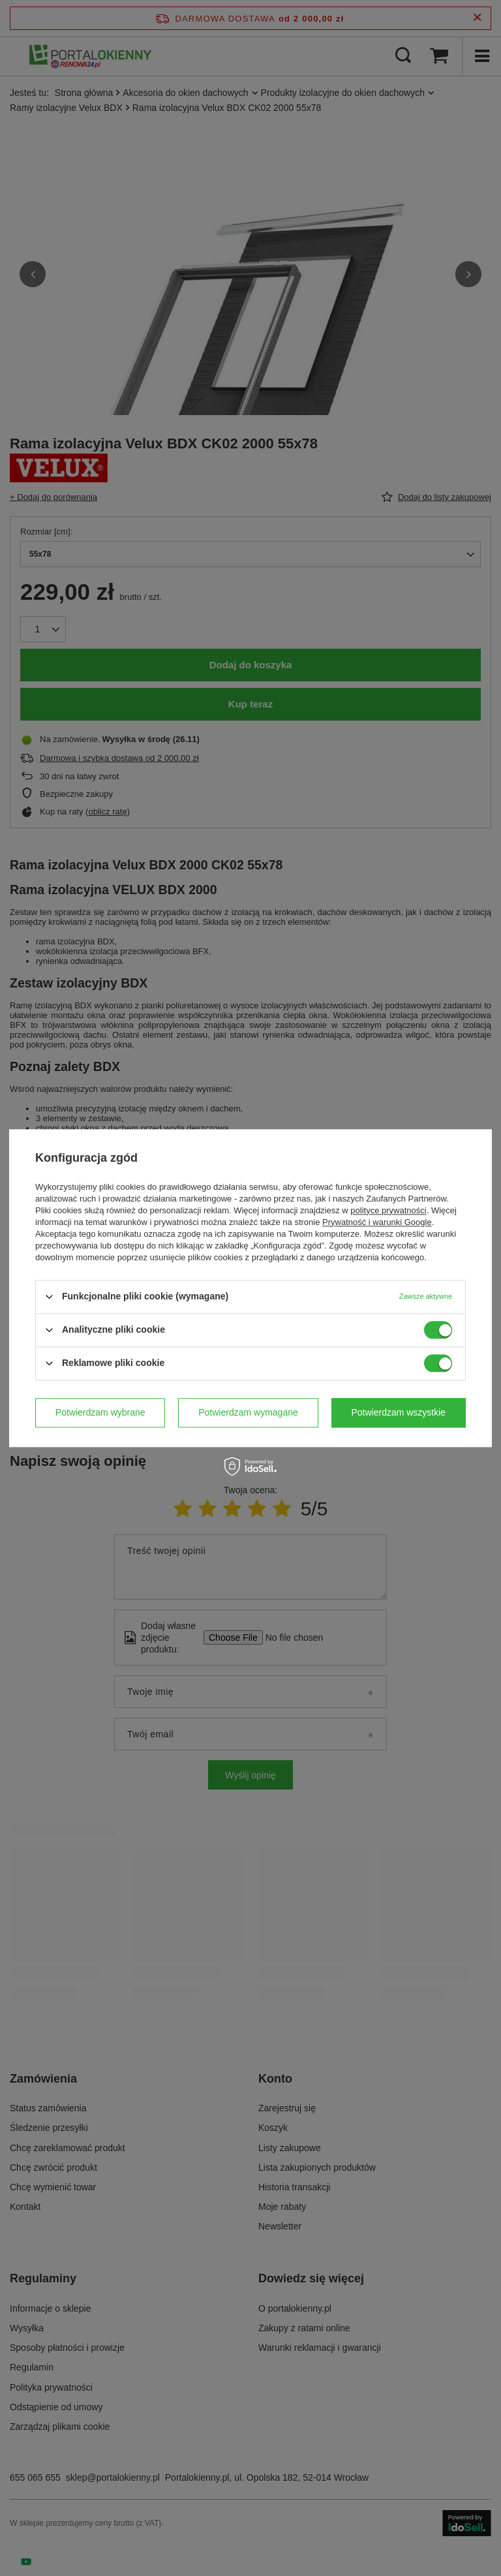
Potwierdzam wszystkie (398, 1412)
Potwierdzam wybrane (100, 1412)
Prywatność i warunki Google (377, 1222)
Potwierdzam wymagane (248, 1412)
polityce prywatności (388, 1210)
